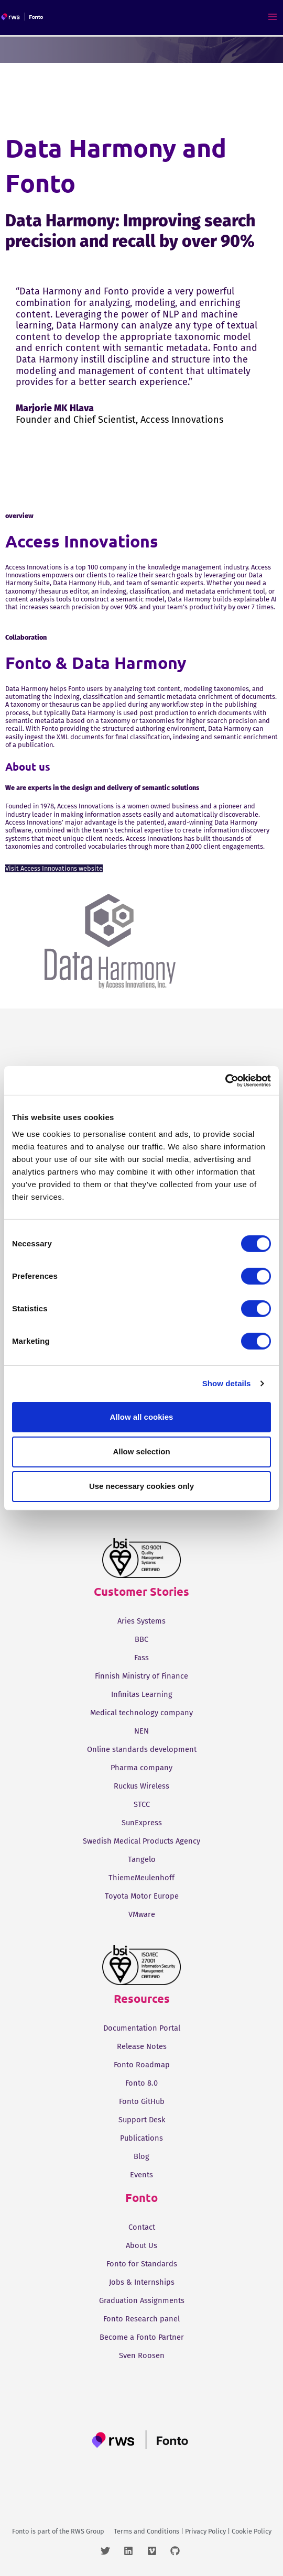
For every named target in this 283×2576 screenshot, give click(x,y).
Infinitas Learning (141, 1694)
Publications (141, 2138)
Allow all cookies (141, 1416)
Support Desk (141, 2119)
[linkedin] (134, 2551)
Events (141, 2174)
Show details (226, 1383)
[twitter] (111, 2551)
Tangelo (142, 1859)
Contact (141, 2227)
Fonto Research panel (141, 2318)
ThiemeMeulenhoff (141, 1877)
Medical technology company (141, 1712)
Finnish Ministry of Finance (141, 1676)
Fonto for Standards (141, 2263)
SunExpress (142, 1822)
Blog (141, 2156)
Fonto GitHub (142, 2101)
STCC (142, 1804)
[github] (176, 2551)
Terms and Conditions (146, 2531)
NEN (141, 1731)
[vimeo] (158, 2551)
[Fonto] (23, 16)
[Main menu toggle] (273, 17)
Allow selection (141, 1451)
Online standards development (142, 1749)
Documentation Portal (141, 2028)
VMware (141, 1914)
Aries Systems (141, 1621)
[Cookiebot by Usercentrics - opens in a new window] (225, 1080)
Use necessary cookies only (141, 1486)
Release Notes (142, 2046)
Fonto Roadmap (142, 2064)
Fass (141, 1657)
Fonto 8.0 (141, 2083)
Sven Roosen (142, 2355)
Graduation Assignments (141, 2300)
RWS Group (87, 2531)
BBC (141, 1639)
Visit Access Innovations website (54, 868)
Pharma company (141, 1767)
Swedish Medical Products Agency (141, 1841)
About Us (141, 2245)
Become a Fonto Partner (142, 2337)
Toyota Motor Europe (142, 1896)
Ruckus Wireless (141, 1786)
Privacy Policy (205, 2531)
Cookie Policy (251, 2531)
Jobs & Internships (142, 2282)
